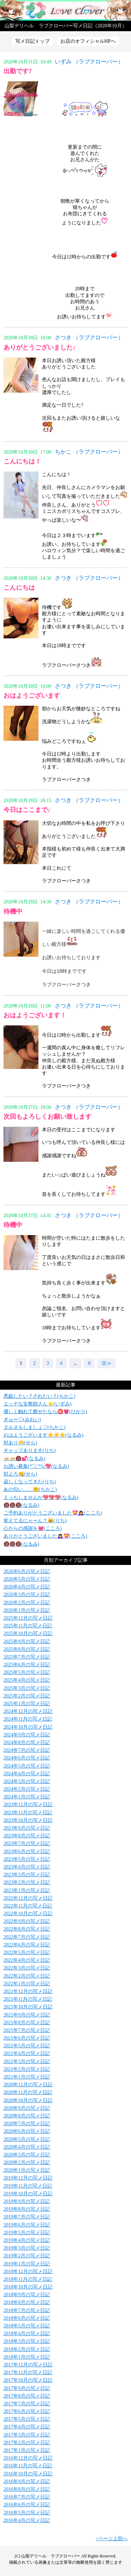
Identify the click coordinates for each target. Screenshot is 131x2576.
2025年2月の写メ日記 (26, 1696)
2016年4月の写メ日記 (26, 2520)
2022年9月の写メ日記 (26, 1921)
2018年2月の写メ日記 (26, 2349)
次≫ (106, 1363)
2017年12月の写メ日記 (27, 2364)
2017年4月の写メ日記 (26, 2426)
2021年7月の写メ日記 (26, 2030)
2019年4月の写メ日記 (26, 2240)
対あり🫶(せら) (20, 1442)
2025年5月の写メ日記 (26, 1672)
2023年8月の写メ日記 (26, 1835)
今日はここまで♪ (27, 809)
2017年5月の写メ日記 (26, 2419)
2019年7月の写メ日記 (26, 2216)
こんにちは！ (22, 461)
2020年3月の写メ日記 (26, 2154)
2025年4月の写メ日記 (26, 1680)
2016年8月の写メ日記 (26, 2489)
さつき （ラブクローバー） (89, 337)
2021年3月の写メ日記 (26, 2061)
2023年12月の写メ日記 (27, 1804)
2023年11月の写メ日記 (27, 1812)
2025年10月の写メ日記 (27, 1633)
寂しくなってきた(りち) (29, 1481)
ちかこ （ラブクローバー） (89, 452)
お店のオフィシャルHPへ (88, 41)
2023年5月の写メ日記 (26, 1859)
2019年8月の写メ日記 (26, 2209)
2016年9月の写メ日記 (26, 2481)
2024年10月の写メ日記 (27, 1727)
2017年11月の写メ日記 (27, 2372)
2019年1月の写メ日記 (26, 2263)
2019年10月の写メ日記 (27, 2193)
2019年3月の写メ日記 (26, 2248)
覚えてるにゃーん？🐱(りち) (34, 1520)
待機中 (12, 911)
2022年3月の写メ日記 (26, 1968)
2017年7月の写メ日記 (26, 2403)
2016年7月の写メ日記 (26, 2497)
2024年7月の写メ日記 (26, 1750)
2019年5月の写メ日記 (26, 2232)
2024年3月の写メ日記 (26, 1781)
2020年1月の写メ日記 (26, 2170)
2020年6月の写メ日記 (26, 2131)
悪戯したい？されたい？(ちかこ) (39, 1396)
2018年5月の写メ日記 (26, 2325)
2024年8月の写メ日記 (26, 1742)
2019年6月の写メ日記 (26, 2225)
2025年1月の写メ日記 (26, 1703)
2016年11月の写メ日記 (27, 2465)
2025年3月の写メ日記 (26, 1688)
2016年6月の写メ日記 (26, 2504)
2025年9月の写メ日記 (26, 1641)
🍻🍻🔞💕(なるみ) (24, 1458)
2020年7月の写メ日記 (26, 2123)
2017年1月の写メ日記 (26, 2450)
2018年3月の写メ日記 (26, 2341)
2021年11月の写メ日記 (27, 1999)
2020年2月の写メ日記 (26, 2162)
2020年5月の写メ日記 (26, 2139)
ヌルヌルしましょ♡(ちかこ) (34, 1427)
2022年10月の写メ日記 (27, 1913)
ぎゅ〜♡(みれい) (22, 1419)
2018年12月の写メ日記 (27, 2271)
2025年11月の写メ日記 (27, 1625)
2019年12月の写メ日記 (27, 2178)
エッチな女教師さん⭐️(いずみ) (37, 1403)
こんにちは (19, 587)
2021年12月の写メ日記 (27, 1991)
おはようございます (31, 695)
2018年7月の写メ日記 (26, 2310)
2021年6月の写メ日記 (26, 2038)
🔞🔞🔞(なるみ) (21, 1505)
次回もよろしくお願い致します (47, 1116)
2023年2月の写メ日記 (26, 1882)
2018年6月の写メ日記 (26, 2318)
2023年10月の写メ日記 (27, 1820)
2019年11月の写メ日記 (27, 2186)
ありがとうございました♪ (39, 347)
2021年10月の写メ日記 (27, 2006)
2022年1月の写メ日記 (26, 1983)
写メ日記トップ (32, 41)
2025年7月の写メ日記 (26, 1657)
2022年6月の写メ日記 (26, 1944)
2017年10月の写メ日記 (27, 2380)
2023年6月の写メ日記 (26, 1851)
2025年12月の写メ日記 (27, 1618)
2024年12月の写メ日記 (27, 1711)
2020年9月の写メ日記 (26, 2108)
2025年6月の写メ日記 (26, 1664)
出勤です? (17, 71)
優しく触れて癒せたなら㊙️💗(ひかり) (45, 1411)
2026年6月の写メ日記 (26, 1571)
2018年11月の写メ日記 (27, 2279)
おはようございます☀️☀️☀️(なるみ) (43, 1435)
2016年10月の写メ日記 (27, 2473)
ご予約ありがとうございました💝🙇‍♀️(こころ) (52, 1513)
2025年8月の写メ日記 (26, 1649)
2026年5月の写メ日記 (26, 1579)
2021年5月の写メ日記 (26, 2045)
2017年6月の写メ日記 (26, 2411)
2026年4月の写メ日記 (26, 1586)
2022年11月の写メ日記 (27, 1906)
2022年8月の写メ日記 (26, 1929)
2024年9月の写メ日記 (26, 1734)
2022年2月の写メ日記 (26, 1976)
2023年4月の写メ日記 (26, 1867)
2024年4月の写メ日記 (26, 1773)
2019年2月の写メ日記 (26, 2255)
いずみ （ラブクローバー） (89, 62)
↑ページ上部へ (112, 2538)
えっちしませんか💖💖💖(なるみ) (40, 1497)
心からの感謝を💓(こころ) (32, 1528)
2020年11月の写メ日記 (27, 2092)
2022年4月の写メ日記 (26, 1960)
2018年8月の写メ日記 (26, 2302)
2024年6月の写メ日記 (26, 1758)
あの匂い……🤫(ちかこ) (30, 1489)
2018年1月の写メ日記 (26, 2357)
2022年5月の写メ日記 (26, 1952)
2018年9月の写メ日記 (26, 2294)
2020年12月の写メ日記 (27, 2084)
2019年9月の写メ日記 (26, 2201)
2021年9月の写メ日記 (26, 2015)
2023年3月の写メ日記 (26, 1874)
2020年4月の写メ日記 (26, 2147)
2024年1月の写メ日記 (26, 1796)
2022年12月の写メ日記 (27, 1898)
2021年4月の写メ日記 (26, 2053)
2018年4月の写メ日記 (26, 2333)
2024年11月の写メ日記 (27, 1719)
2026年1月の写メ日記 (26, 1610)
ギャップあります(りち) (29, 1450)
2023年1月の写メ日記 (26, 1890)
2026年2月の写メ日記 (26, 1602)
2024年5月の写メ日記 (26, 1766)
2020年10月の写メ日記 (27, 2100)
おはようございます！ (34, 1015)
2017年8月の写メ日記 (26, 2396)
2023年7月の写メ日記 (26, 1843)
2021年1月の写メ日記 (26, 2077)
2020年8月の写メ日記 (26, 2116)
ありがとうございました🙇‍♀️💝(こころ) (45, 1536)
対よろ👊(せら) (20, 1474)
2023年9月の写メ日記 (26, 1828)
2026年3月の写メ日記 (26, 1594)
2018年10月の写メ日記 (27, 2287)
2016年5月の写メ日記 (26, 2512)
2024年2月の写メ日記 (26, 1789)
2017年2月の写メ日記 (26, 2442)
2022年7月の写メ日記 (26, 1937)
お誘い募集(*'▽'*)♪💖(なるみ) (36, 1466)
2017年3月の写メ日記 (26, 2435)
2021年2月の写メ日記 (26, 2069)
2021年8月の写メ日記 (26, 2022)
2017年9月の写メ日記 (26, 2388)
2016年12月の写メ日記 (27, 2458)
